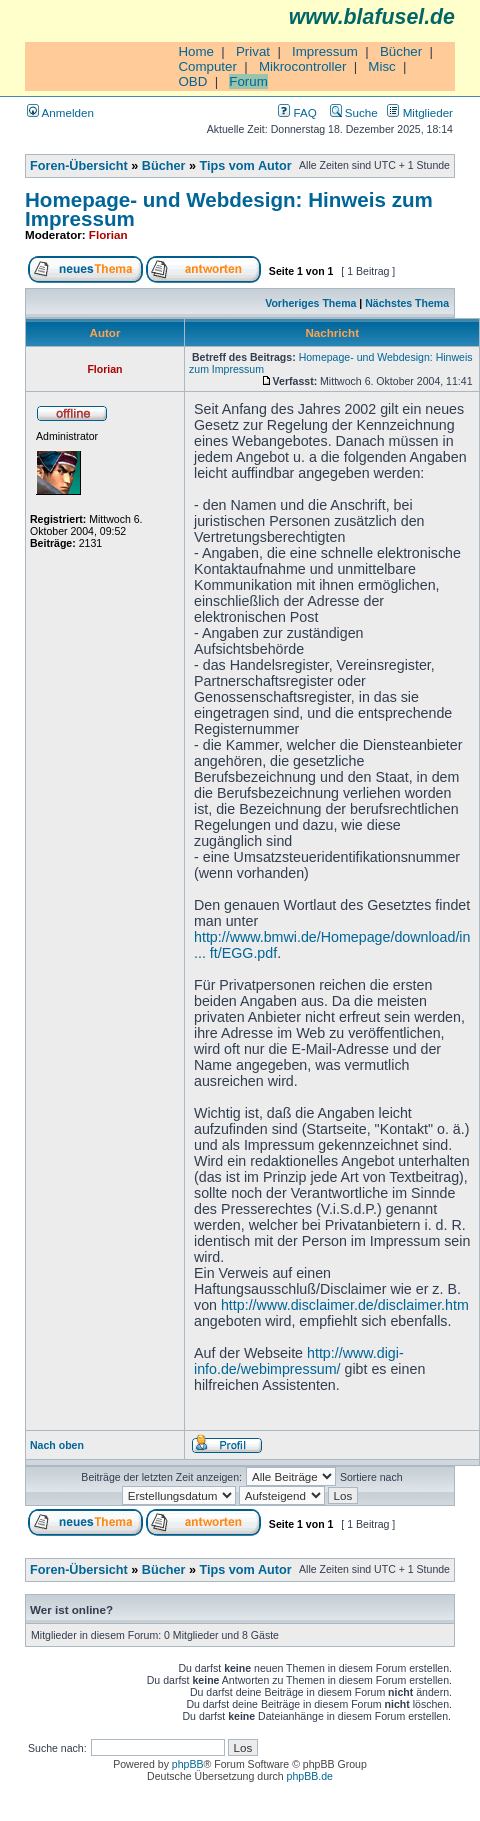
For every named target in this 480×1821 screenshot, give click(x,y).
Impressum (325, 51)
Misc (381, 66)
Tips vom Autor (246, 166)
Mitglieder (420, 112)
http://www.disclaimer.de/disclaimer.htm (345, 1305)
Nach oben (57, 1445)
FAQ (297, 112)
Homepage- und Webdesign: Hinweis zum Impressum (229, 209)
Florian (108, 234)
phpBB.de (310, 1776)
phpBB (188, 1764)
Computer (207, 66)
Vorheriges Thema (310, 303)
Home (196, 51)
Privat (253, 51)
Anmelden (60, 112)
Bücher (401, 51)
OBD (192, 81)
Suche (354, 112)
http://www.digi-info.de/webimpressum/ (299, 1361)
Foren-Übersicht (79, 166)
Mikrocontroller (302, 66)
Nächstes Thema (407, 303)
